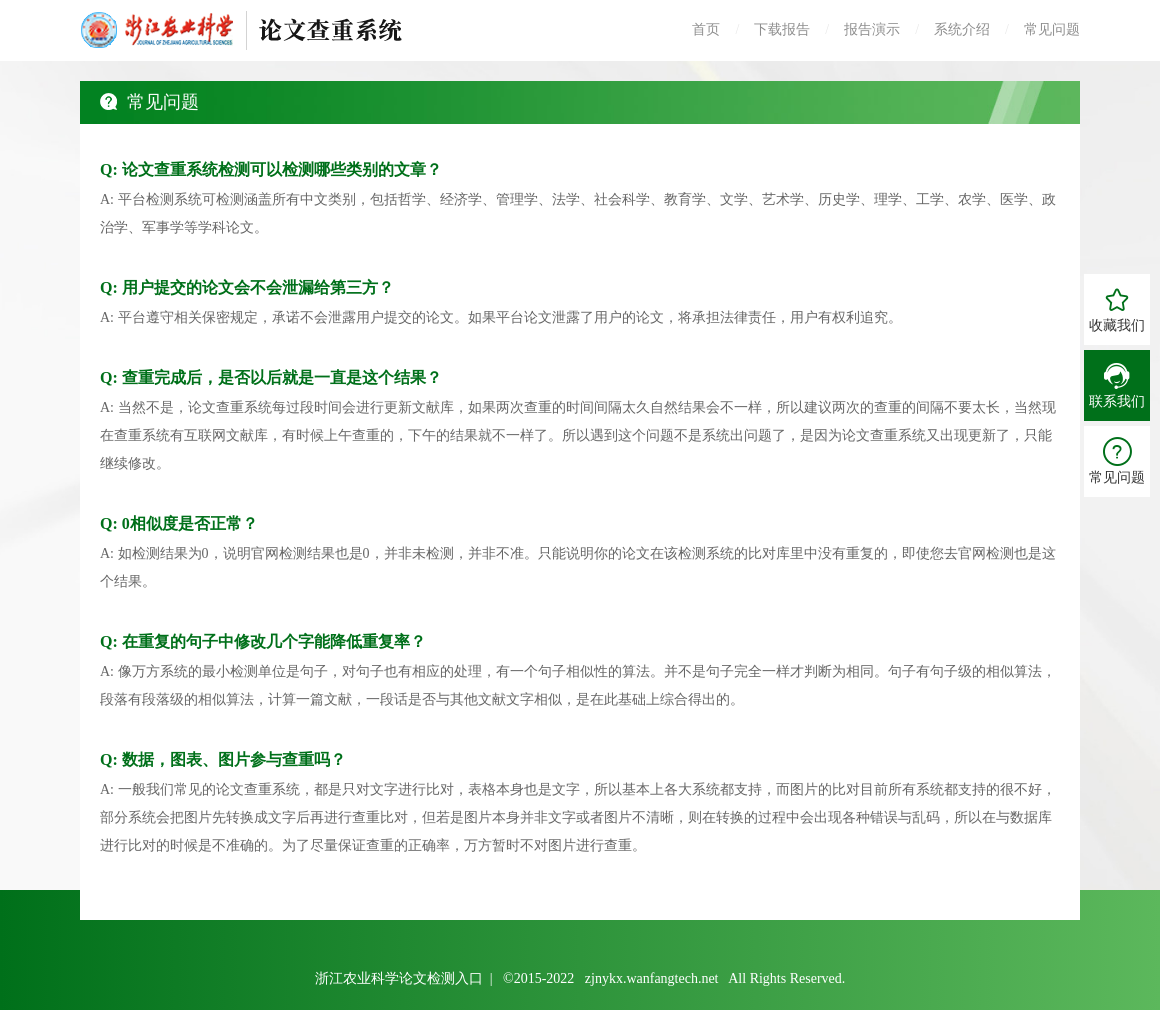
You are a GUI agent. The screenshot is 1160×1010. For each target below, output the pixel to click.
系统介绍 (962, 29)
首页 (706, 29)
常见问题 (1052, 29)
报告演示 (872, 29)
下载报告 (782, 29)
